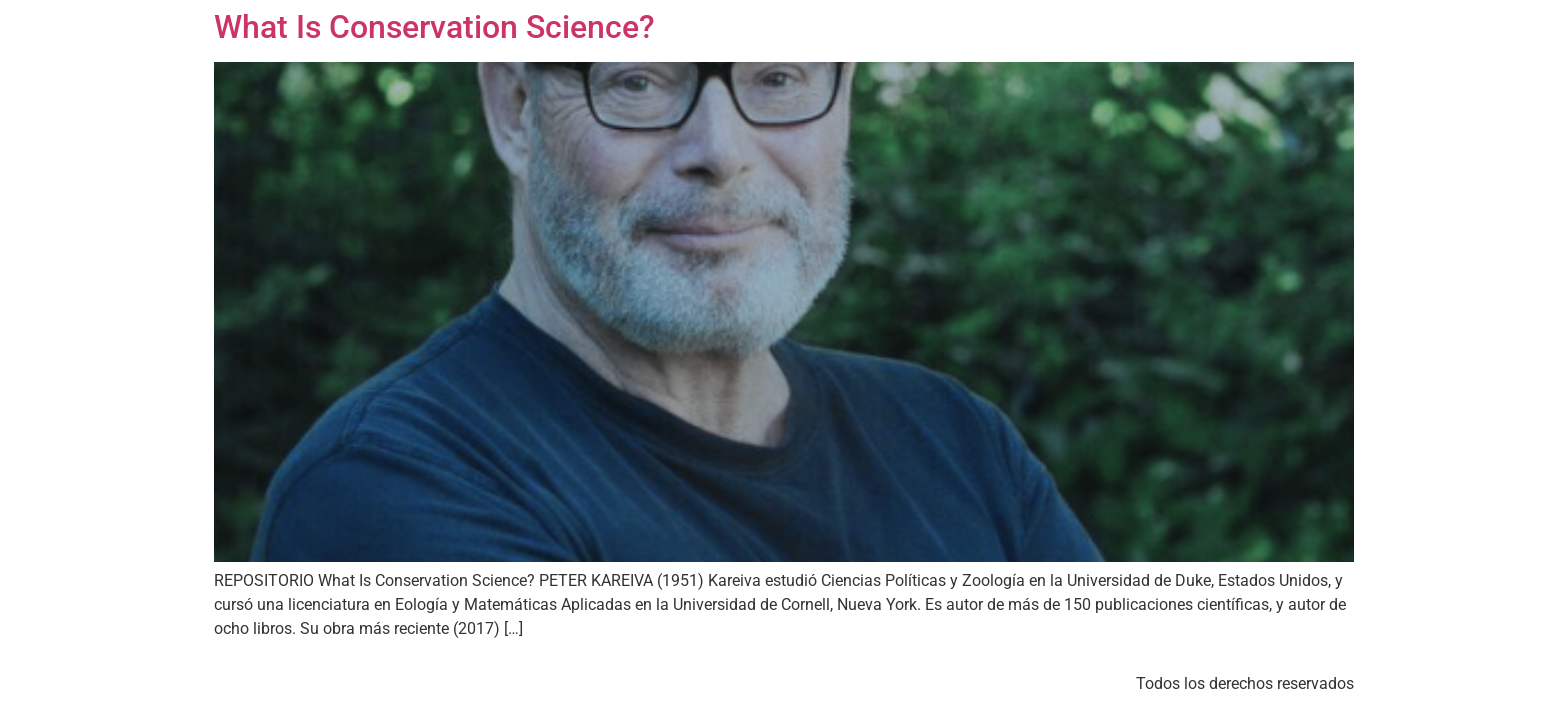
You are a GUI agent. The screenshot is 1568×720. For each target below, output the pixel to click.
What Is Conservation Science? (434, 27)
